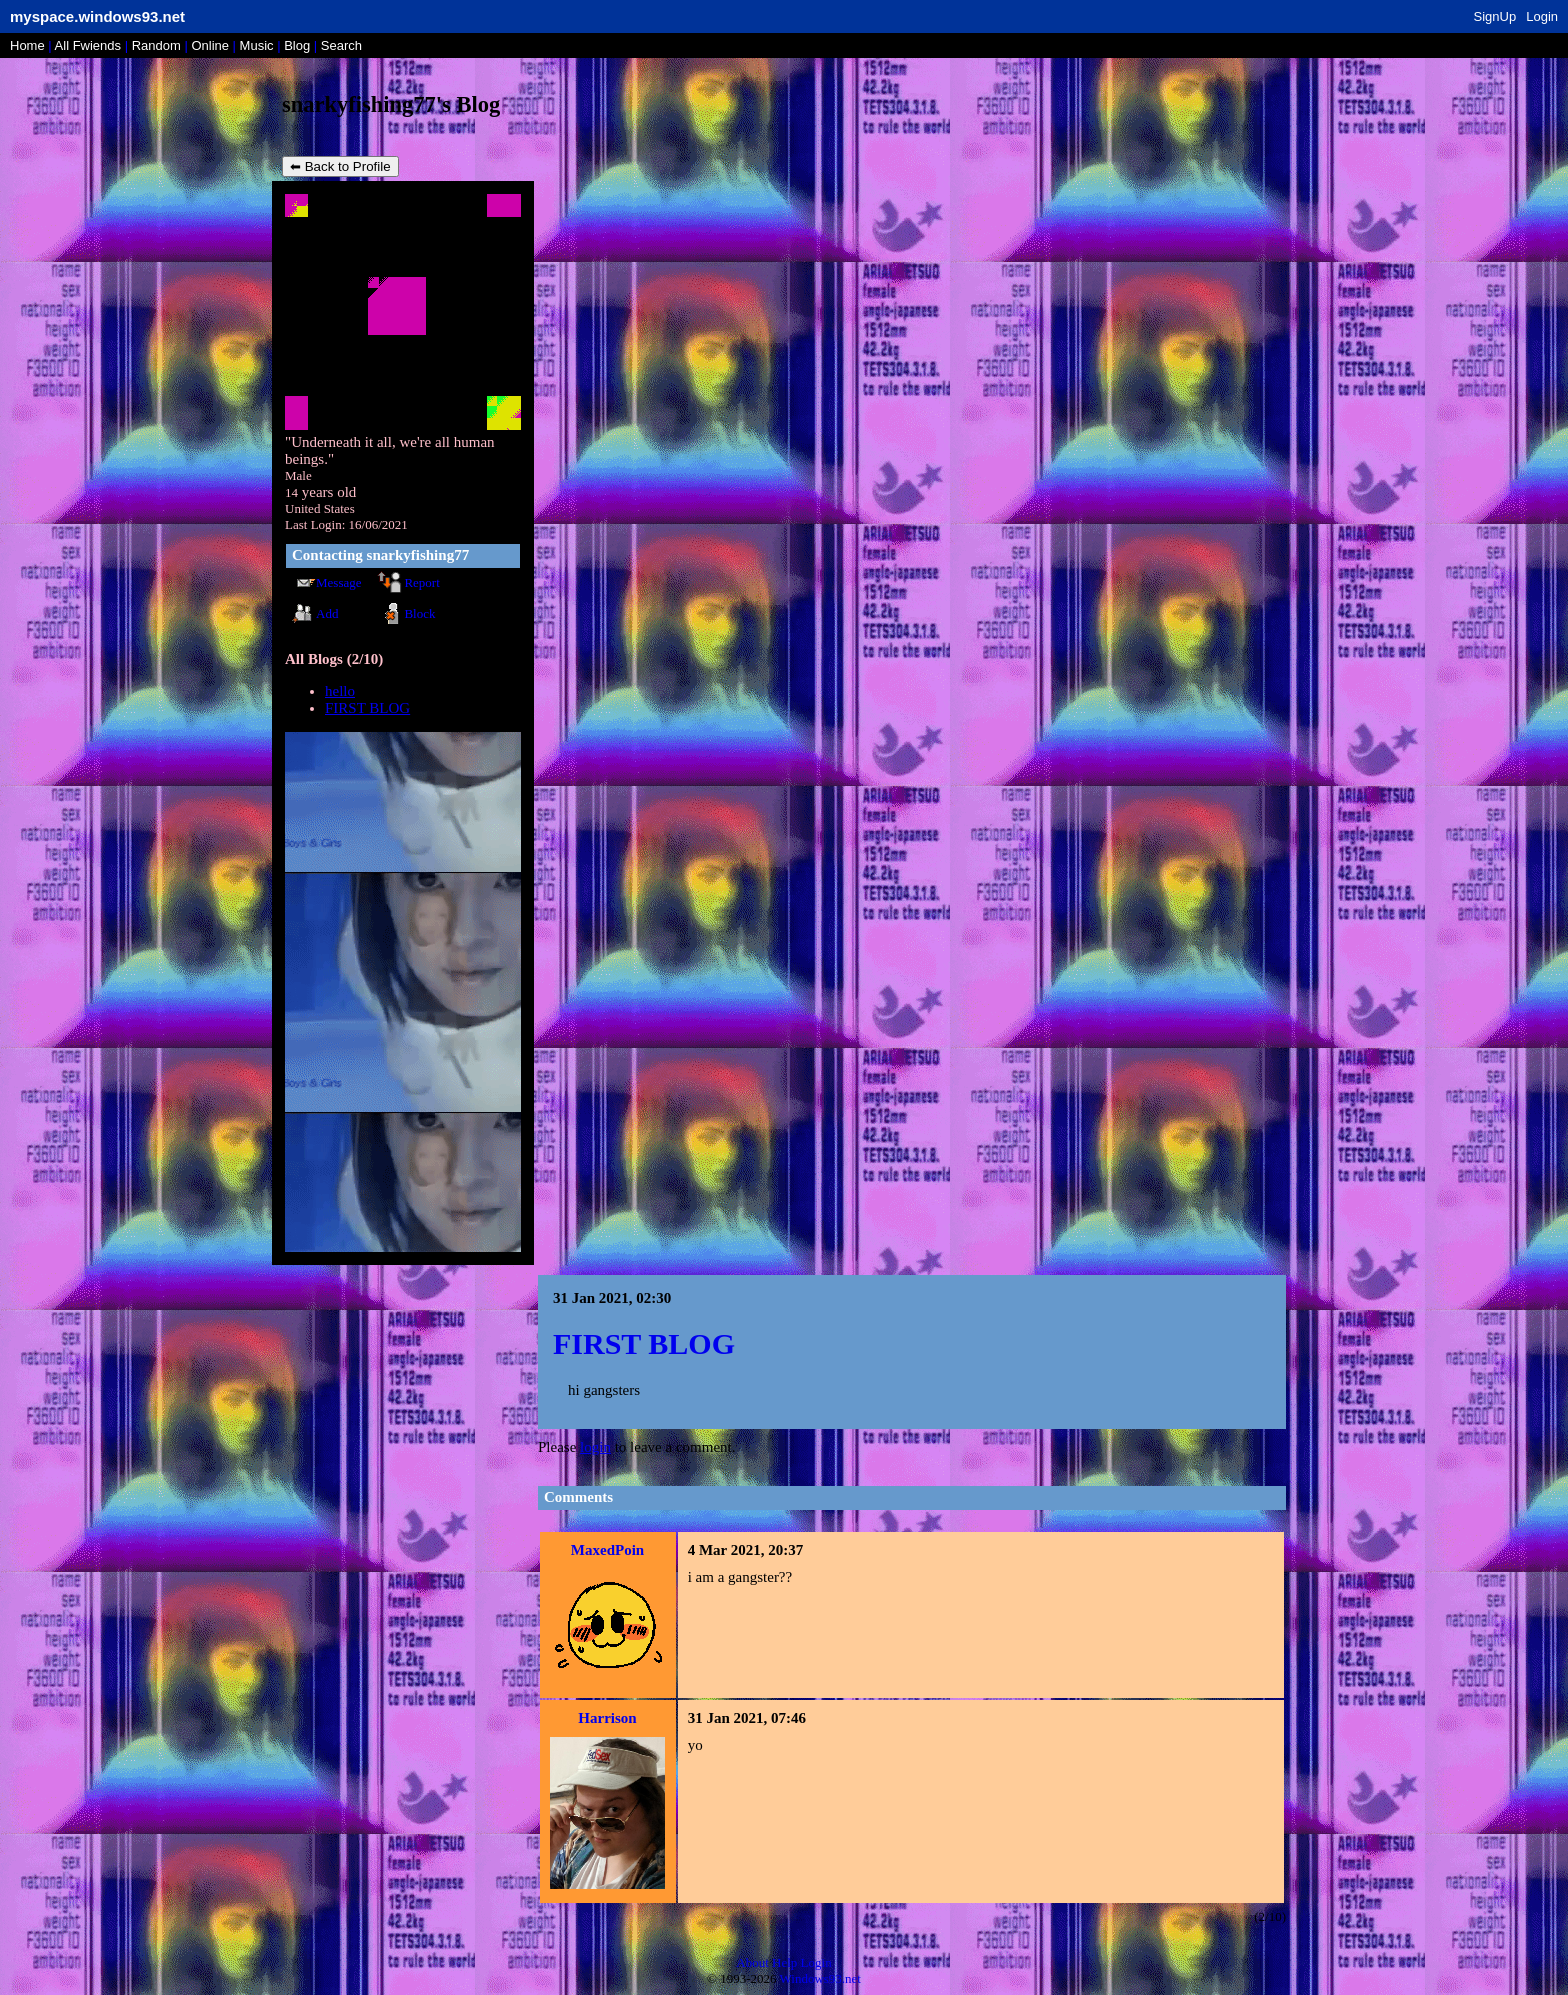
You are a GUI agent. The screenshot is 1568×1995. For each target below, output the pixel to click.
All (88, 45)
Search (341, 45)
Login (1542, 16)
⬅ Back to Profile (340, 166)
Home (27, 45)
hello (340, 691)
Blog (297, 45)
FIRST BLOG (367, 708)
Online (210, 45)
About (752, 1962)
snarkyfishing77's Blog (391, 104)
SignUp (1495, 16)
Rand (156, 45)
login (595, 1447)
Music (257, 45)
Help (784, 1962)
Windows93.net (820, 1978)
